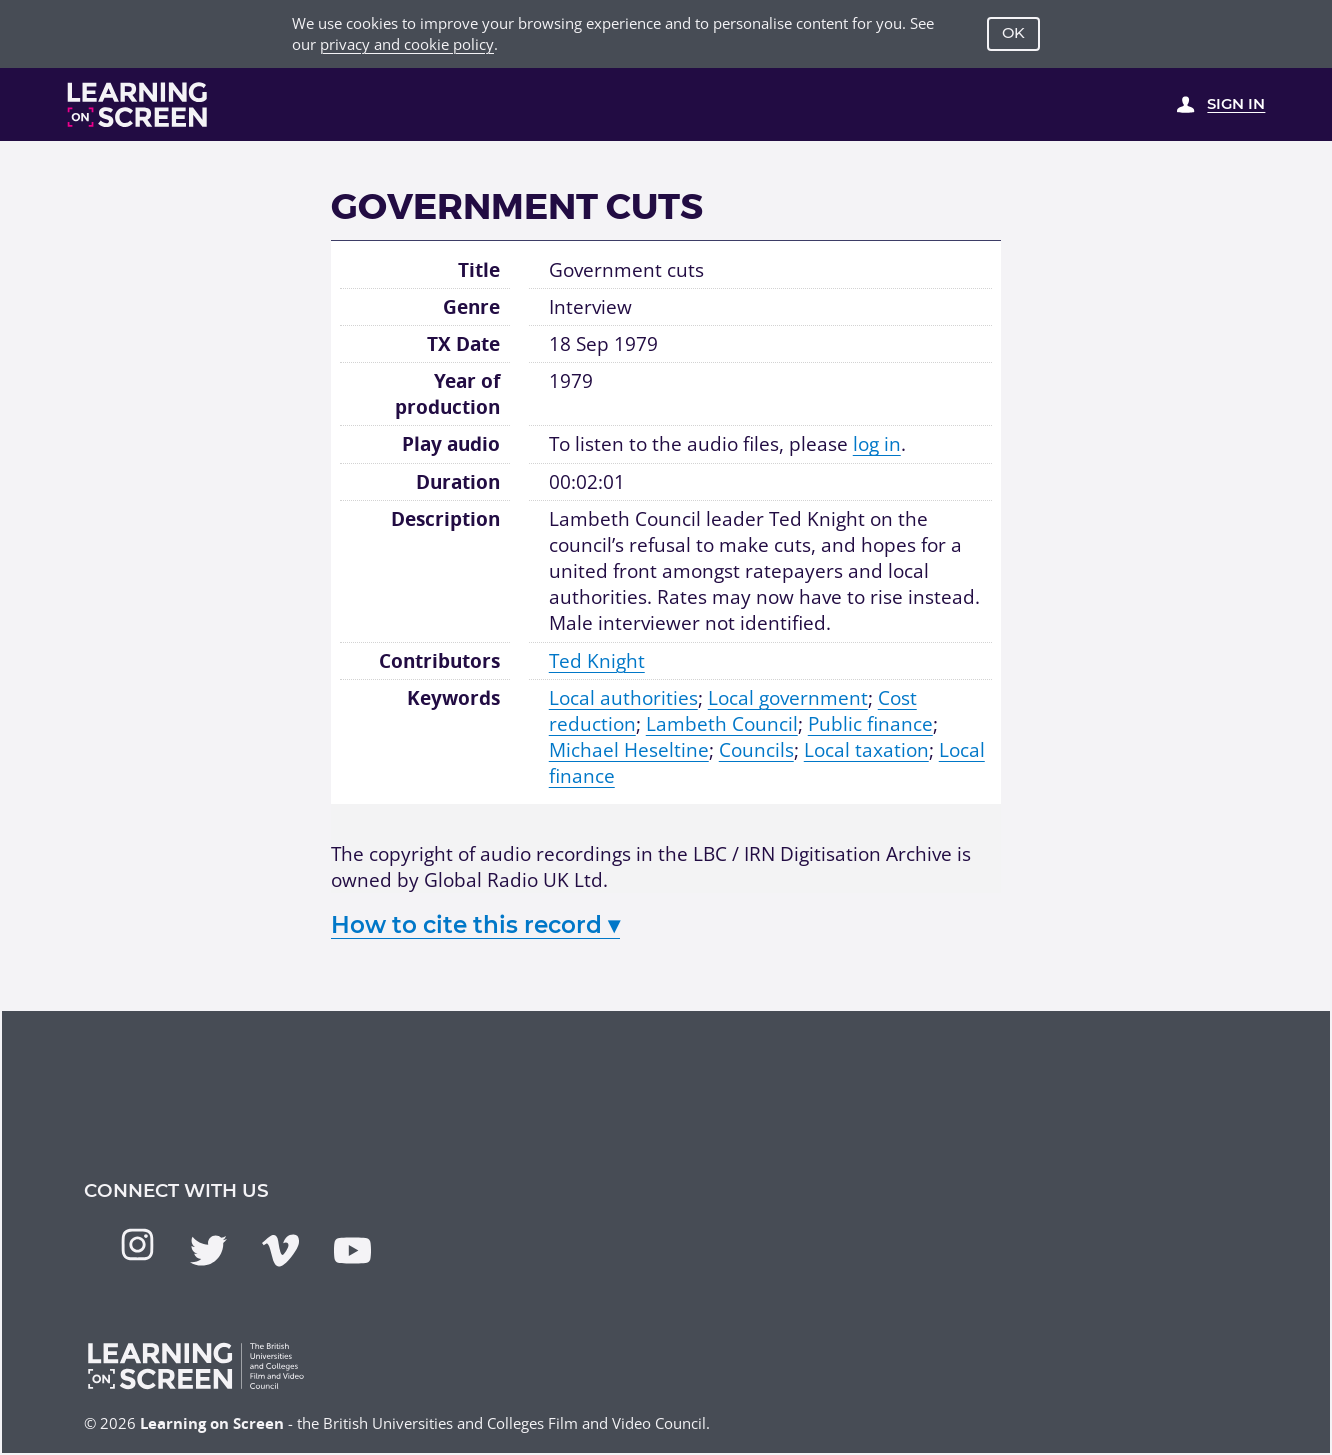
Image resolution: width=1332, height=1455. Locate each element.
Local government (788, 697)
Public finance (870, 723)
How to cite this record (475, 925)
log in (877, 443)
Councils (756, 749)
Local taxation (866, 749)
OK (1013, 33)
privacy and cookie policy (407, 44)
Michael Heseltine (629, 749)
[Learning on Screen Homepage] (138, 104)
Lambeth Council (722, 723)
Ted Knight (597, 660)
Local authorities (623, 697)
